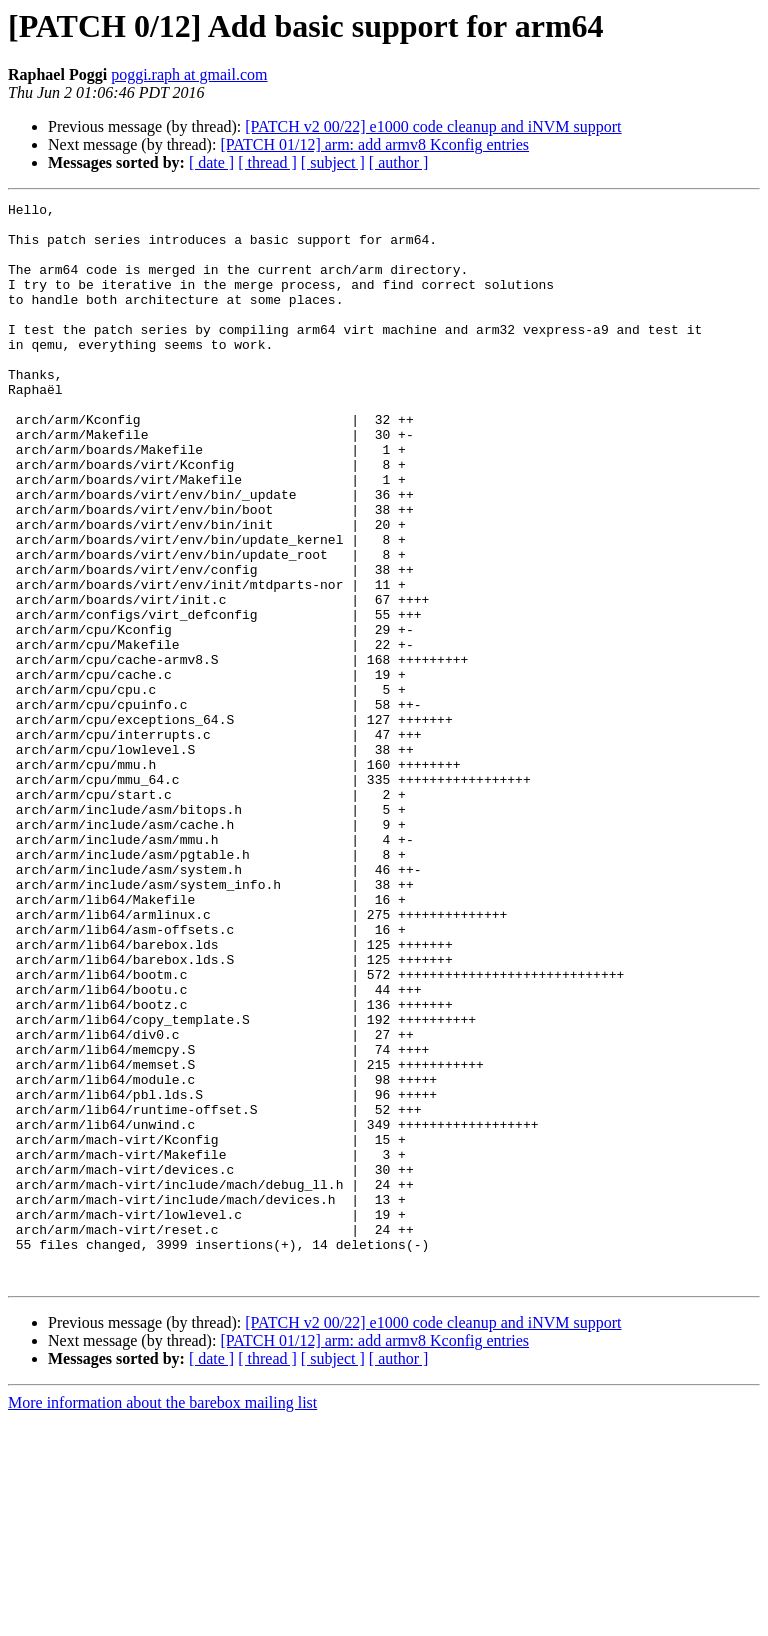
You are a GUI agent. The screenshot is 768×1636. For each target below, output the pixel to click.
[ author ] (399, 162)
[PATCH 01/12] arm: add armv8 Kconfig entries (374, 144)
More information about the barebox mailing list (162, 1618)
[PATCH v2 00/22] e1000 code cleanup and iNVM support (433, 126)
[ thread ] (267, 162)
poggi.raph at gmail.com (189, 74)
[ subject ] (333, 162)
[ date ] (211, 162)
